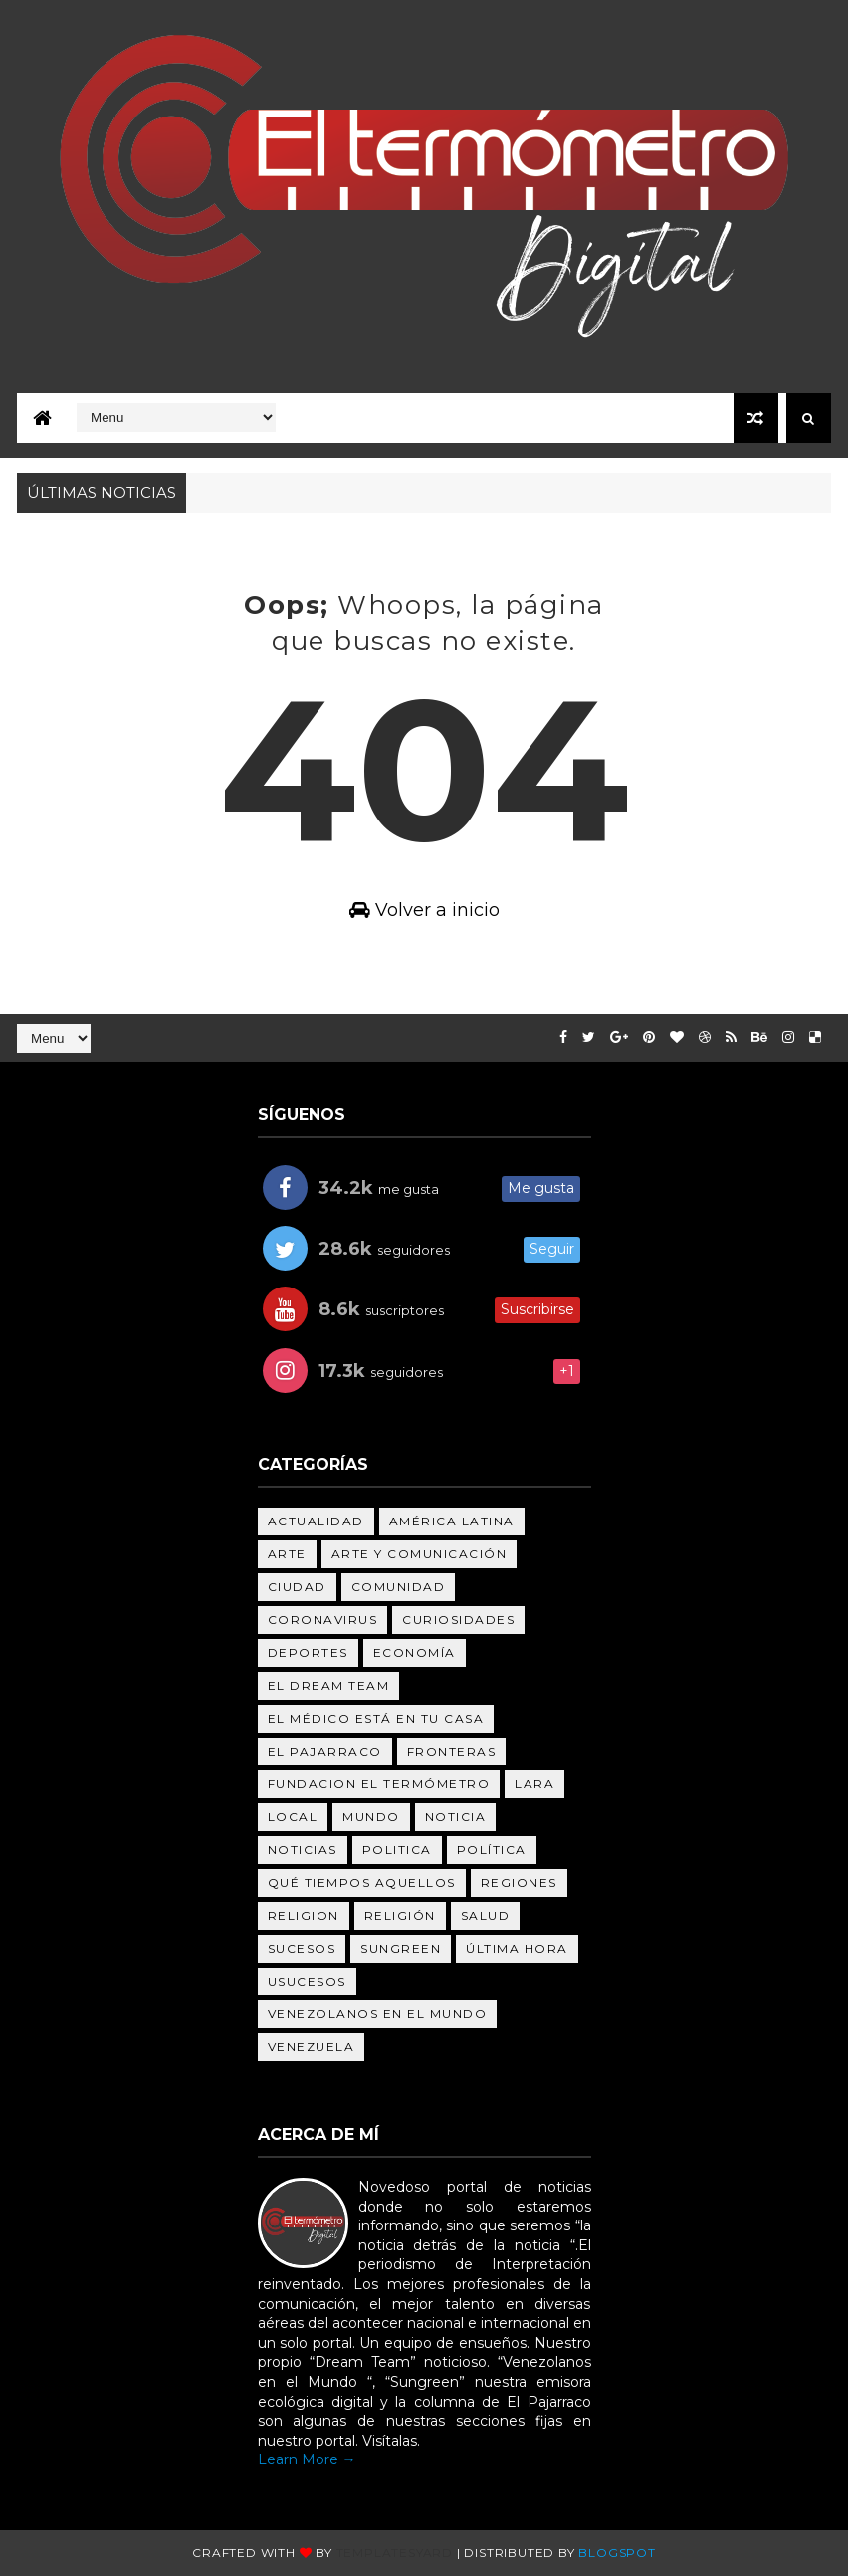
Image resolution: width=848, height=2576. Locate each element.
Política (492, 1849)
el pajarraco (325, 1751)
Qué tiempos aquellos (362, 1882)
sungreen (400, 1948)
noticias (302, 1849)
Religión (400, 1915)
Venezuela (311, 2046)
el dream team (329, 1685)
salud (486, 1915)
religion (303, 1915)
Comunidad (398, 1586)
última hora (517, 1948)
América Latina (452, 1521)
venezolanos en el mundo (378, 2013)
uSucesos (307, 1981)
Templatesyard (394, 2552)
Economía (414, 1652)
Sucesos (302, 1948)
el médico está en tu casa (376, 1718)
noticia (456, 1816)
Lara (534, 1783)
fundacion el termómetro (379, 1783)
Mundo (371, 1816)
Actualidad (316, 1521)
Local (293, 1816)
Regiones (519, 1882)
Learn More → (307, 2459)
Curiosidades (458, 1619)
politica (397, 1849)
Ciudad (297, 1586)
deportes (308, 1652)
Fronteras (452, 1751)
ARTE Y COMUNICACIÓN (419, 1553)
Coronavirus (323, 1619)
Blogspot (616, 2552)
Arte (287, 1553)
